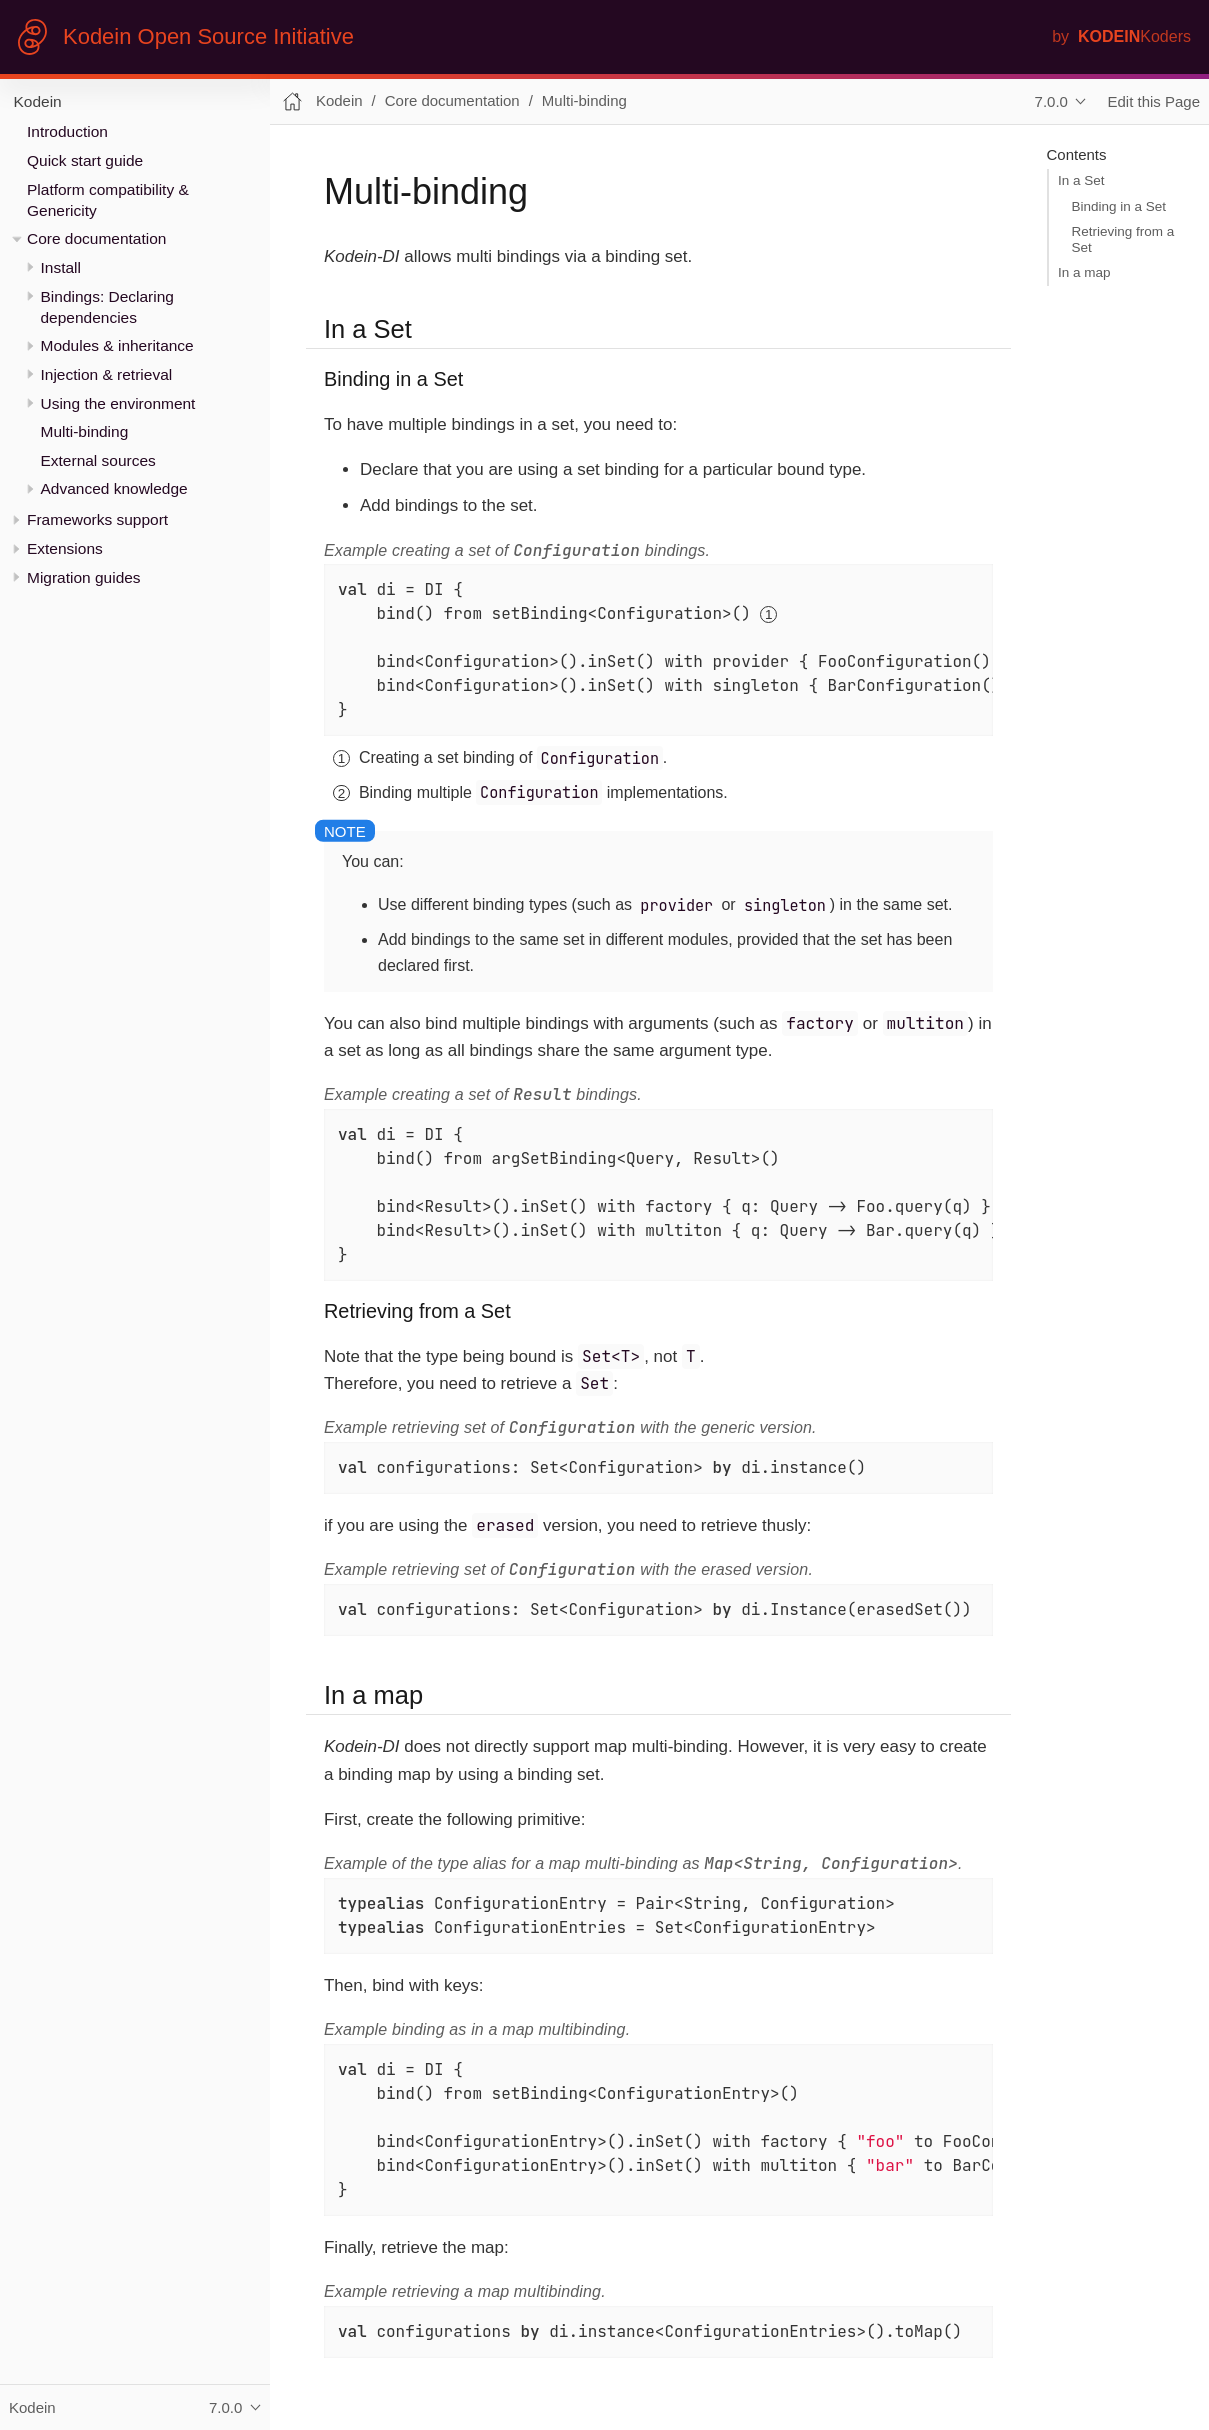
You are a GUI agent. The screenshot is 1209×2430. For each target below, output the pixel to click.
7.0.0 (1051, 101)
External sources (98, 460)
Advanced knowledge (114, 488)
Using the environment (118, 403)
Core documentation (96, 238)
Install (61, 267)
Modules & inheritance (117, 345)
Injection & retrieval (107, 374)
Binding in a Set (1119, 206)
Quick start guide (85, 160)
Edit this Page (1154, 101)
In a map (1084, 272)
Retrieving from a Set (1123, 239)
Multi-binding (85, 431)
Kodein (38, 101)
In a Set (1081, 180)
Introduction (67, 131)
